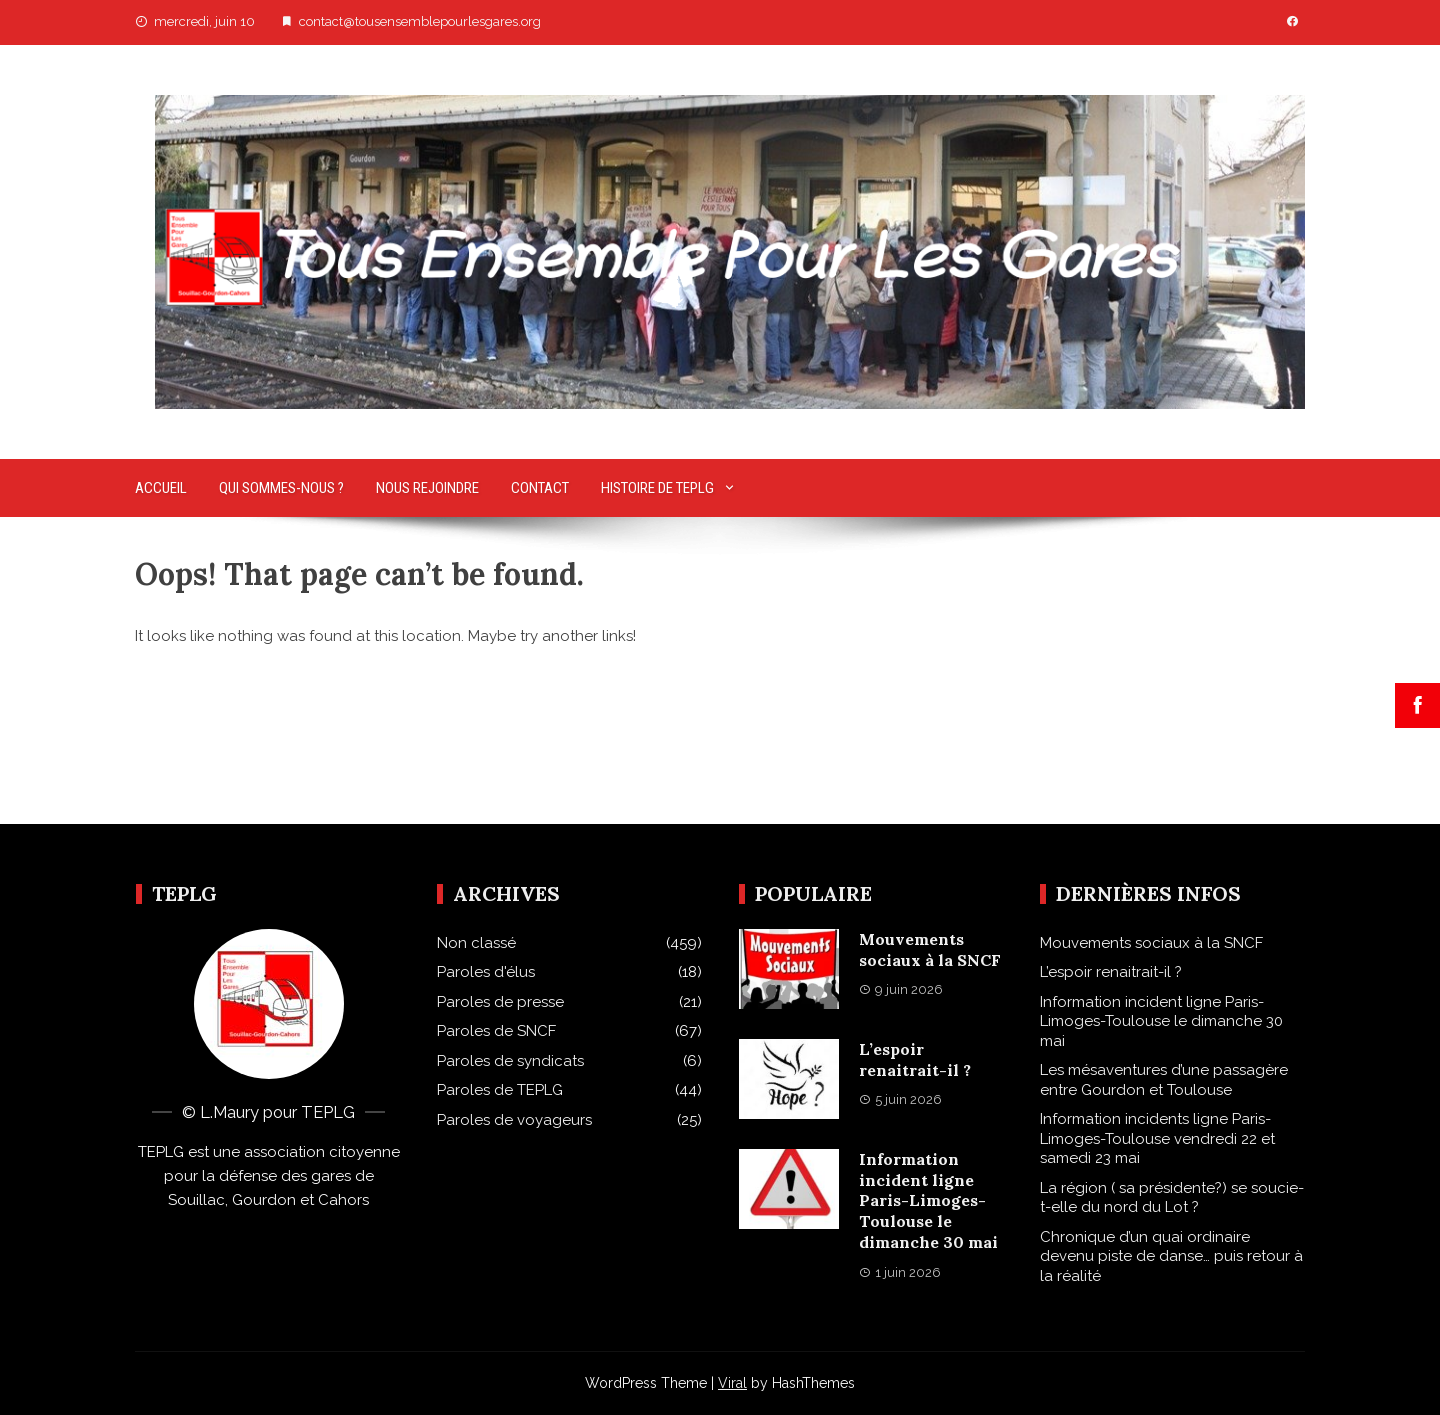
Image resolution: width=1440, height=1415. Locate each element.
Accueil (161, 488)
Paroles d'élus (486, 972)
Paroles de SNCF (496, 1031)
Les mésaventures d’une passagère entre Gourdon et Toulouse (1164, 1080)
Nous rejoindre (427, 488)
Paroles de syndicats (510, 1061)
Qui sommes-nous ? (281, 488)
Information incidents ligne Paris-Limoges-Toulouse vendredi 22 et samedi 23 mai (1157, 1138)
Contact (540, 488)
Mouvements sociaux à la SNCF (930, 949)
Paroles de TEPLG (500, 1090)
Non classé (476, 943)
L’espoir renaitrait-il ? (915, 1059)
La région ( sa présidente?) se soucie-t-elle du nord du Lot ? (1172, 1198)
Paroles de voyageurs (514, 1120)
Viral (732, 1383)
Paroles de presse (500, 1002)
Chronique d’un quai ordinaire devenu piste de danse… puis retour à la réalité (1171, 1256)
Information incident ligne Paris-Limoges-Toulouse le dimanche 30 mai (928, 1200)
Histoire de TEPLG (657, 488)
